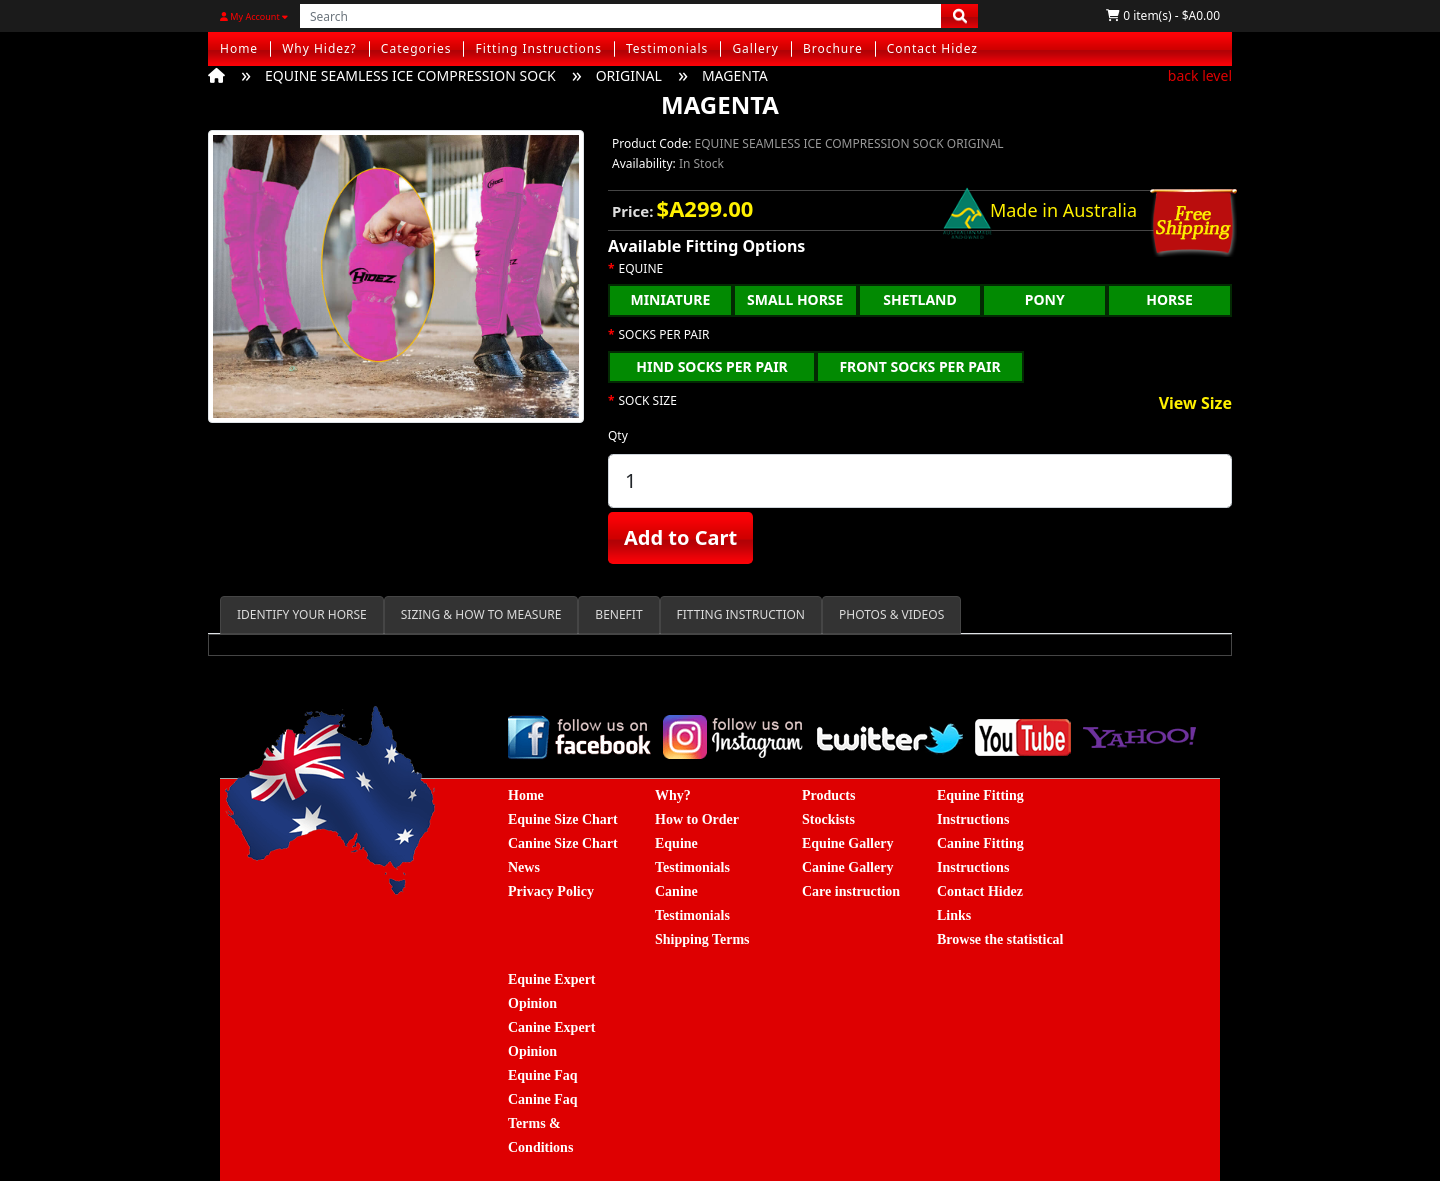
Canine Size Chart (563, 843)
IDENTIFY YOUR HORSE (302, 614)
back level (1200, 75)
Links (954, 915)
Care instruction (851, 891)
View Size (1195, 404)
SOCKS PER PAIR (664, 335)
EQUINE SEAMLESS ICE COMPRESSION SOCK (410, 75)
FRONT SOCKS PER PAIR (919, 366)
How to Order (697, 819)
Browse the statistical (1000, 939)
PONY (1045, 299)
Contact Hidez (932, 48)
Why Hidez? (319, 48)
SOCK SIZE (648, 401)
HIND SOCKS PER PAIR (712, 366)
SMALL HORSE (795, 299)
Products (828, 795)
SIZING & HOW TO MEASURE (481, 614)
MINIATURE (670, 299)
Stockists (828, 819)
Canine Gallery (847, 867)
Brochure (833, 48)
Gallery (755, 48)
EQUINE (641, 269)
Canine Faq (543, 1099)
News (524, 867)
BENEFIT (618, 614)
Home (239, 48)
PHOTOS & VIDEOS (891, 614)
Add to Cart (680, 537)
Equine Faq (543, 1075)
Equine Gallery (847, 843)
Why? (673, 795)
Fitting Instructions (538, 48)
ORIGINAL (629, 75)
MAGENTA (735, 75)
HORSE (1169, 299)
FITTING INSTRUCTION (741, 614)
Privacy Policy (551, 891)
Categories (416, 48)
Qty (618, 435)
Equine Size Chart (563, 819)
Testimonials (667, 48)
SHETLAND (920, 299)
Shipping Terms (702, 939)
